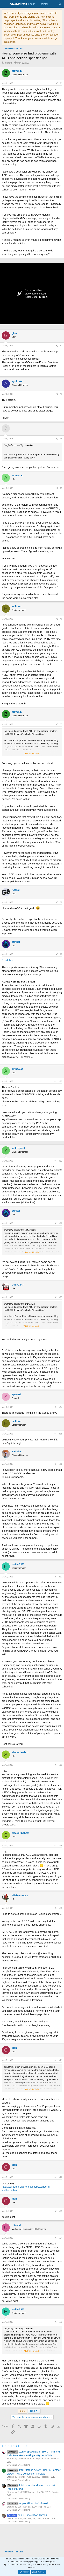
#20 (60, 1908)
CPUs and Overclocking (18, 2465)
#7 (61, 724)
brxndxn (8, 62)
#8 (61, 902)
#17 (60, 1577)
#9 (61, 954)
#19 (60, 1845)
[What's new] (53, 4)
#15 (60, 1434)
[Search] (60, 4)
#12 (60, 1223)
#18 (60, 1765)
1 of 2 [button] (22, 2411)
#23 (60, 2211)
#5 (61, 488)
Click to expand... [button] (32, 753)
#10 (60, 1081)
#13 (60, 1297)
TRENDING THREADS (16, 2446)
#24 (60, 2238)
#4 (61, 438)
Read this (7, 960)
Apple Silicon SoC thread (27, 2503)
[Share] (56, 83)
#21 (60, 2060)
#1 (61, 83)
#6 (61, 619)
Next (34, 2411)
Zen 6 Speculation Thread (27, 2514)
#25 (60, 2322)
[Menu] (5, 4)
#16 (60, 1464)
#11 (60, 1161)
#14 (60, 1407)
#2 (61, 346)
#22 (60, 2177)
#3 (61, 394)
